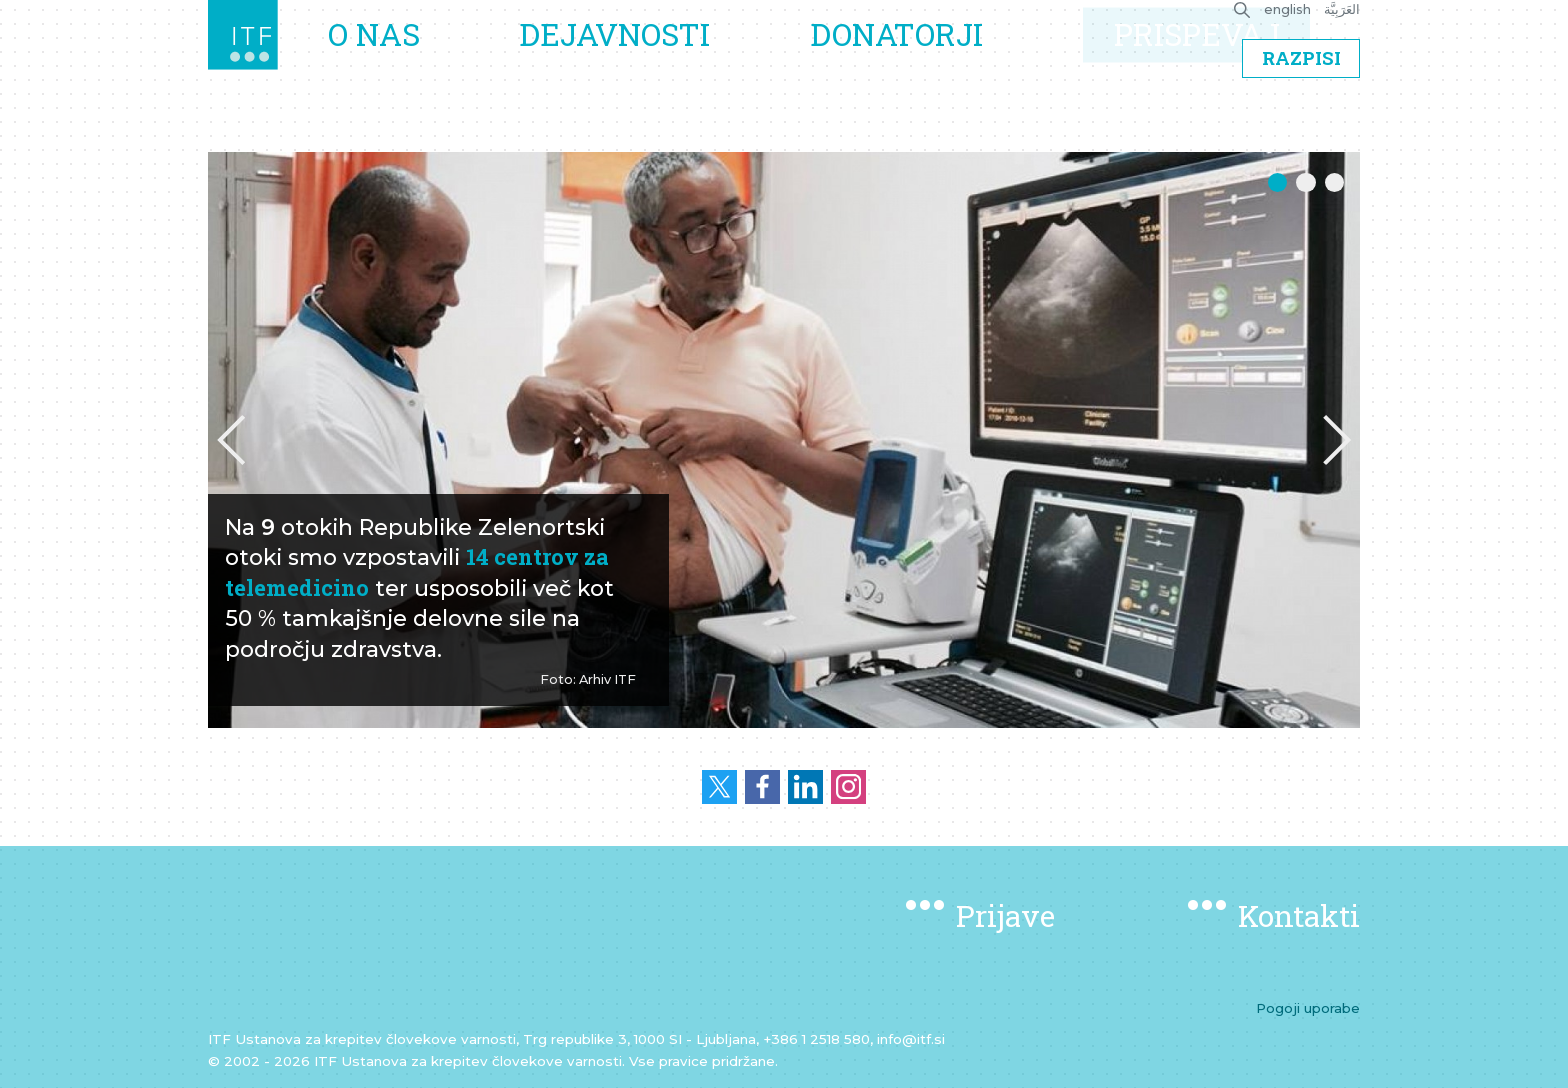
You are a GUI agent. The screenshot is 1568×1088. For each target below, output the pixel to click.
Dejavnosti (655, 67)
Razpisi (1301, 123)
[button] (231, 440)
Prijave (1005, 915)
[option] (784, 440)
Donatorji (920, 67)
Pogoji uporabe (1308, 1008)
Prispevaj (1205, 67)
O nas (430, 67)
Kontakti (1299, 915)
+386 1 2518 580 (816, 1039)
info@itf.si (911, 1039)
